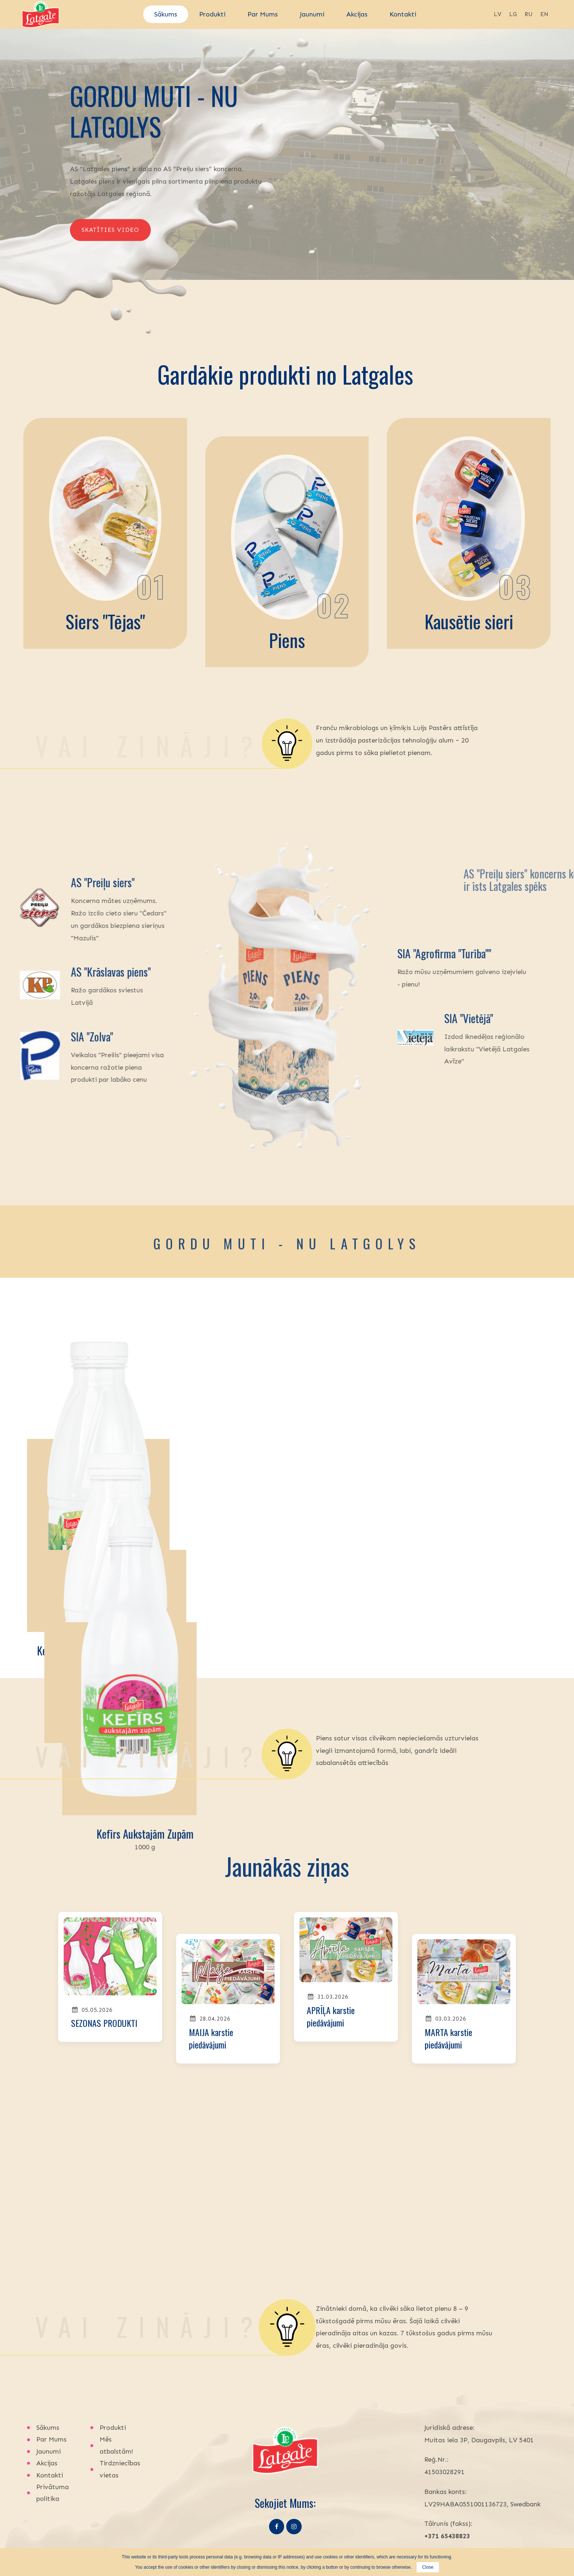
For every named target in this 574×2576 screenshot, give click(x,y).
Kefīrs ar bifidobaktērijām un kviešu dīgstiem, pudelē (110, 1657)
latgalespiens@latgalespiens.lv (470, 2504)
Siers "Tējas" (105, 620)
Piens (287, 639)
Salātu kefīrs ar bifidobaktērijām (287, 1650)
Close (427, 2567)
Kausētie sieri (469, 620)
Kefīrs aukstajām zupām (463, 1650)
